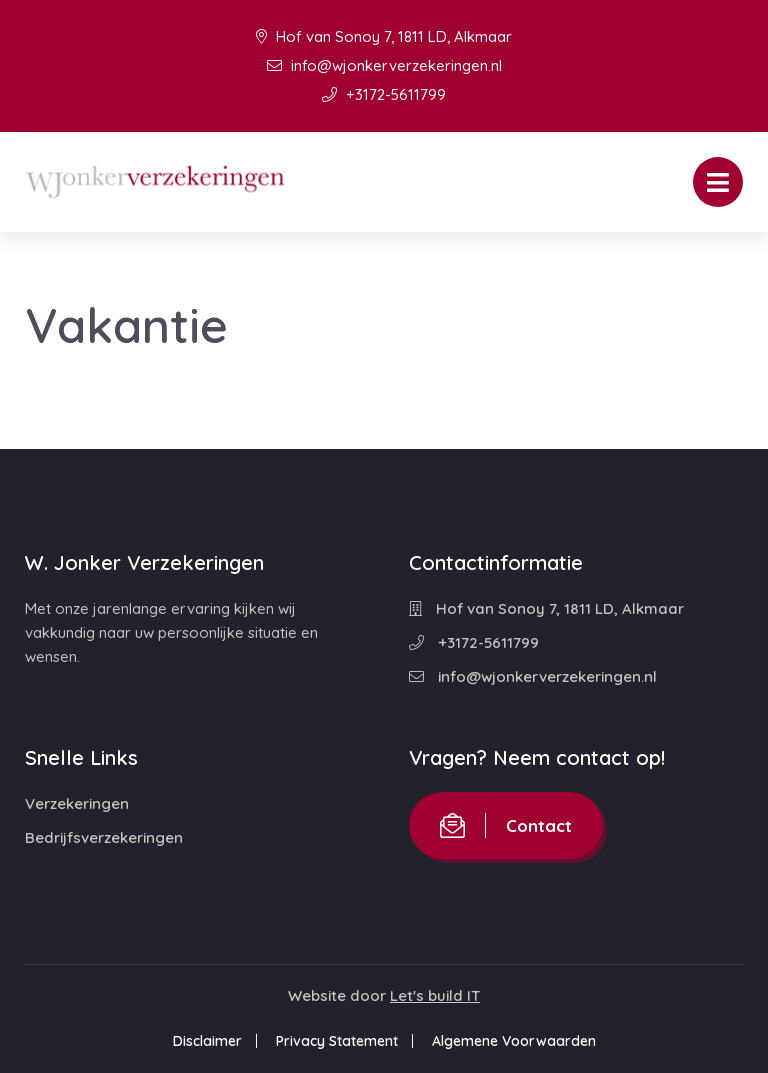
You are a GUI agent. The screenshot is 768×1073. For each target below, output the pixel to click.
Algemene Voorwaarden (514, 1041)
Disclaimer (207, 1041)
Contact (506, 825)
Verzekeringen (77, 803)
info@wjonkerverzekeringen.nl (384, 65)
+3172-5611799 (384, 94)
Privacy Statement (337, 1041)
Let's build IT (435, 995)
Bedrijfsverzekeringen (104, 837)
